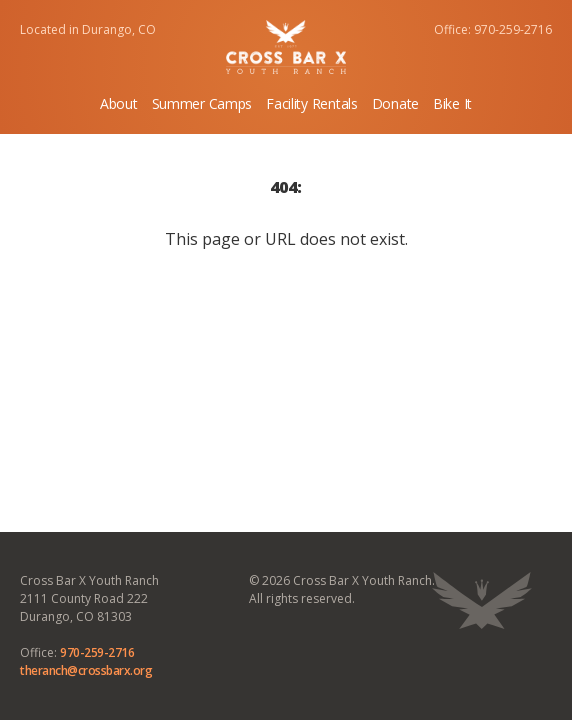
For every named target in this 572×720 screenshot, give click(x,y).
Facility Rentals (312, 103)
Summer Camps (202, 103)
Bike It (452, 103)
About (119, 103)
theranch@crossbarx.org (86, 670)
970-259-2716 (97, 652)
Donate (395, 103)
